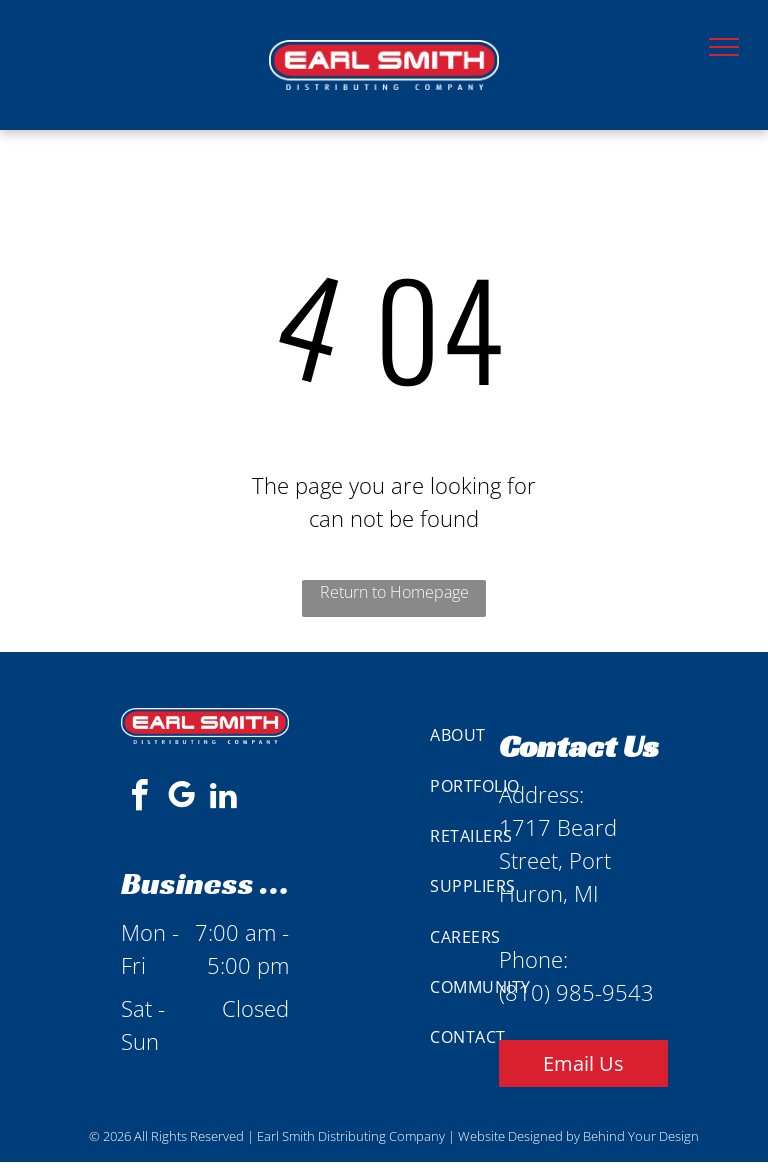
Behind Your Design (641, 1136)
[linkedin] (223, 798)
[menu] (724, 47)
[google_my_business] (181, 798)
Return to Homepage (394, 592)
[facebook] (139, 798)
